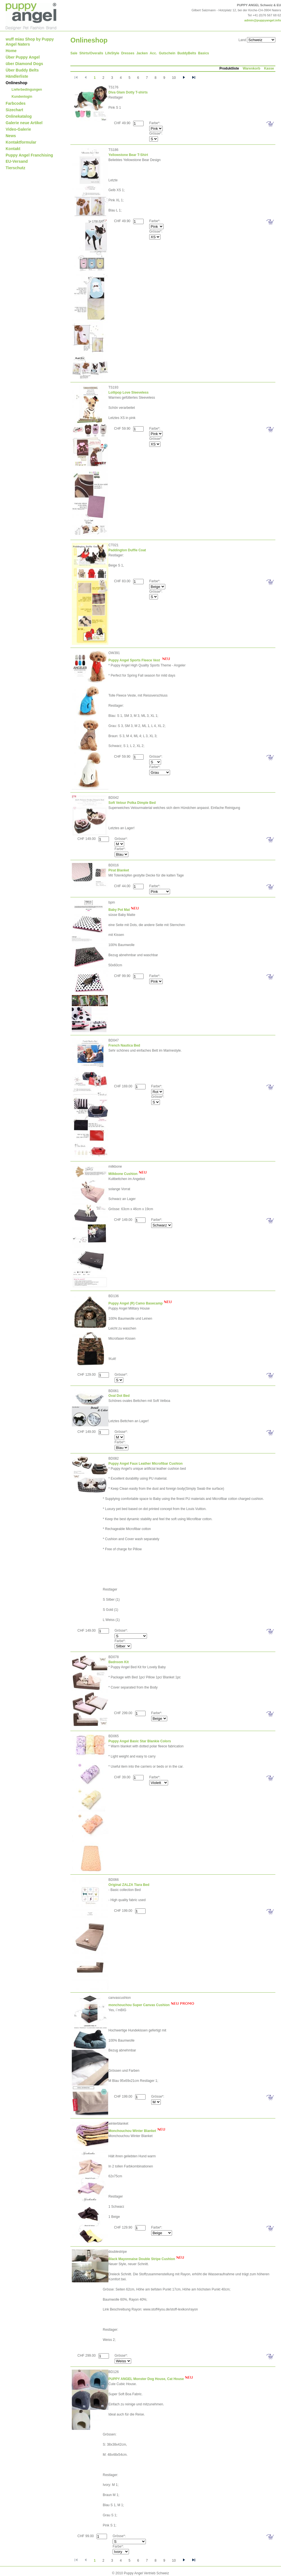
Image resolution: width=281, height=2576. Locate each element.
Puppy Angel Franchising (29, 155)
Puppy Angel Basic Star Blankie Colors (139, 1741)
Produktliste (229, 68)
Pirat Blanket (118, 870)
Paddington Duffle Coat (127, 550)
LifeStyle (112, 53)
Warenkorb (251, 68)
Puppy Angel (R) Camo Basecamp (135, 1303)
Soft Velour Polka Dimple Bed (132, 803)
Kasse (269, 68)
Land (242, 40)
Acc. (153, 53)
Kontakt (13, 148)
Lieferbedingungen (27, 90)
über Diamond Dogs (24, 63)
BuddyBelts (186, 53)
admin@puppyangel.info (262, 20)
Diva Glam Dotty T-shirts (128, 92)
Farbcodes (16, 103)
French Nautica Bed (124, 1045)
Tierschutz (15, 168)
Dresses (127, 53)
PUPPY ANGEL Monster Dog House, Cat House (146, 2379)
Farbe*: (154, 123)
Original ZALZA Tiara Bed (128, 1885)
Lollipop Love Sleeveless (128, 392)
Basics (203, 53)
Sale (73, 53)
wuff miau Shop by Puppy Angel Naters (30, 41)
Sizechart (14, 110)
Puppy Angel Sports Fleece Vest (134, 660)
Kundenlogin (22, 97)
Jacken (142, 53)
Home (11, 50)
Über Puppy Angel (23, 57)
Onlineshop (16, 83)
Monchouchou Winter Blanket (132, 2131)
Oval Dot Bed (119, 1396)
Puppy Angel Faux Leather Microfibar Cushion (145, 1464)
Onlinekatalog (19, 116)
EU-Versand (17, 161)
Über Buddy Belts (22, 70)
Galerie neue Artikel (24, 123)
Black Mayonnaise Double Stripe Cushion (141, 2259)
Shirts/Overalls (91, 53)
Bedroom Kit (118, 1662)
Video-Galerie (18, 129)
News (11, 135)
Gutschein (167, 53)
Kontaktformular (21, 142)
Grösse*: (155, 133)
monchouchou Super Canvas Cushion (139, 2005)
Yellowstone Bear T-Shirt (128, 155)
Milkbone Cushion (122, 1174)
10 (174, 78)
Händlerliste (17, 76)
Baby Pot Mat (119, 910)
